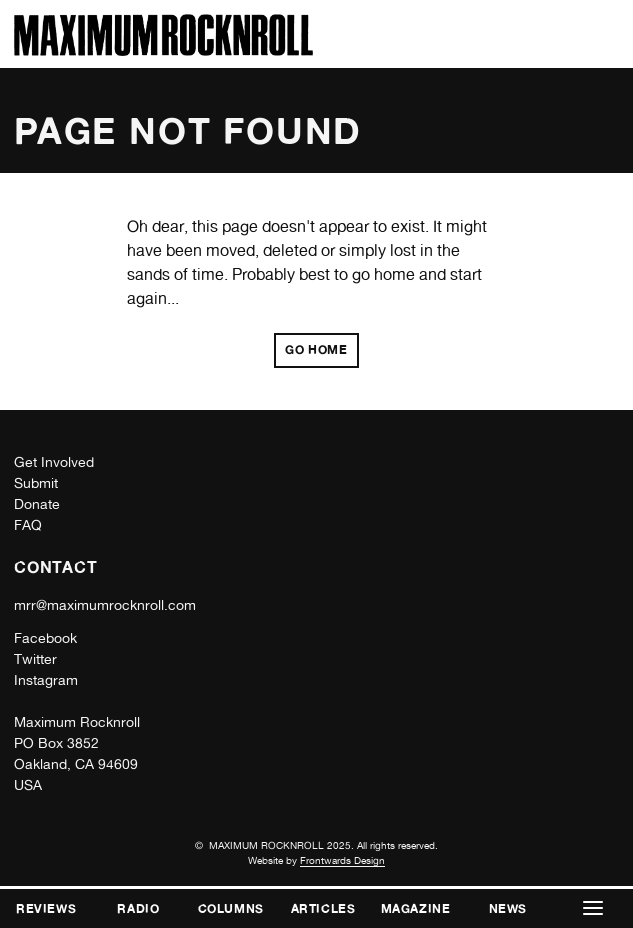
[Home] (163, 50)
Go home (316, 349)
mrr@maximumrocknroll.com (105, 605)
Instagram (46, 680)
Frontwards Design (342, 860)
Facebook (45, 638)
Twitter (35, 659)
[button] (593, 908)
